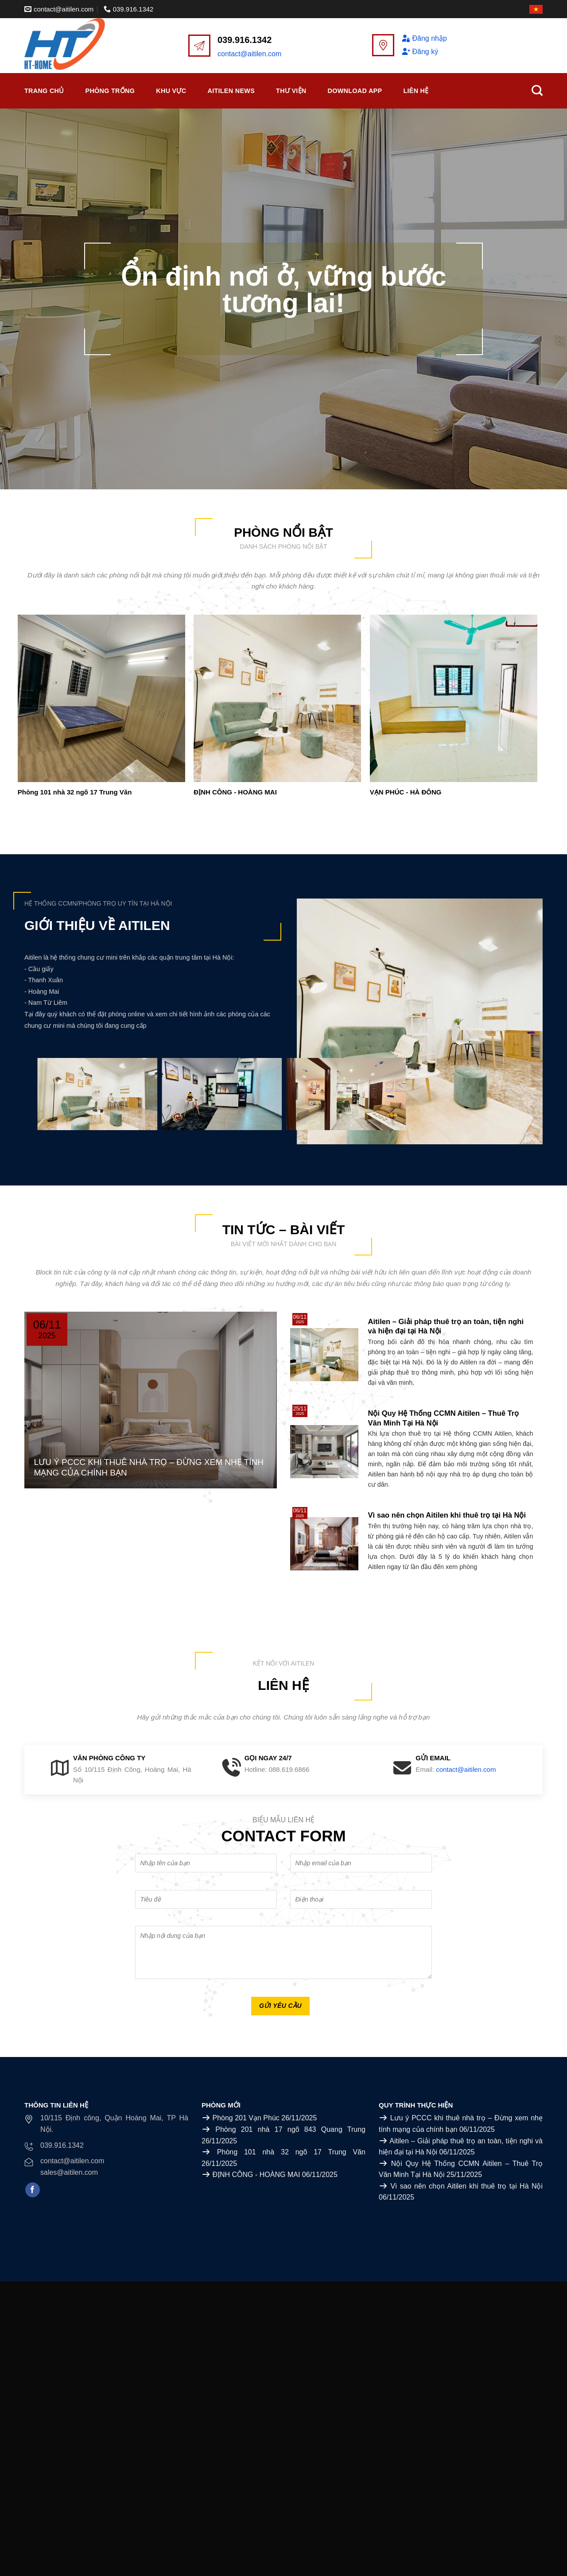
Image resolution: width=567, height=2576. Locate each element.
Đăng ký (419, 51)
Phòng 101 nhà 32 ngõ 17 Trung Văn (75, 792)
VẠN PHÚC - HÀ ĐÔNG (406, 792)
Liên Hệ (415, 90)
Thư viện (291, 90)
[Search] (537, 91)
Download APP (355, 90)
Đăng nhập (424, 38)
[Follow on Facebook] (32, 2189)
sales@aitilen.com (69, 2172)
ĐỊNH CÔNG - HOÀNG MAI (235, 792)
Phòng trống (110, 90)
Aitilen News (231, 90)
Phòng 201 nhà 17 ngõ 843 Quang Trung (290, 2129)
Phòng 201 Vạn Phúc (245, 2118)
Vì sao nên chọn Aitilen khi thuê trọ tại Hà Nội (466, 2186)
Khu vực (171, 90)
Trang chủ (44, 90)
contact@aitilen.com (249, 54)
